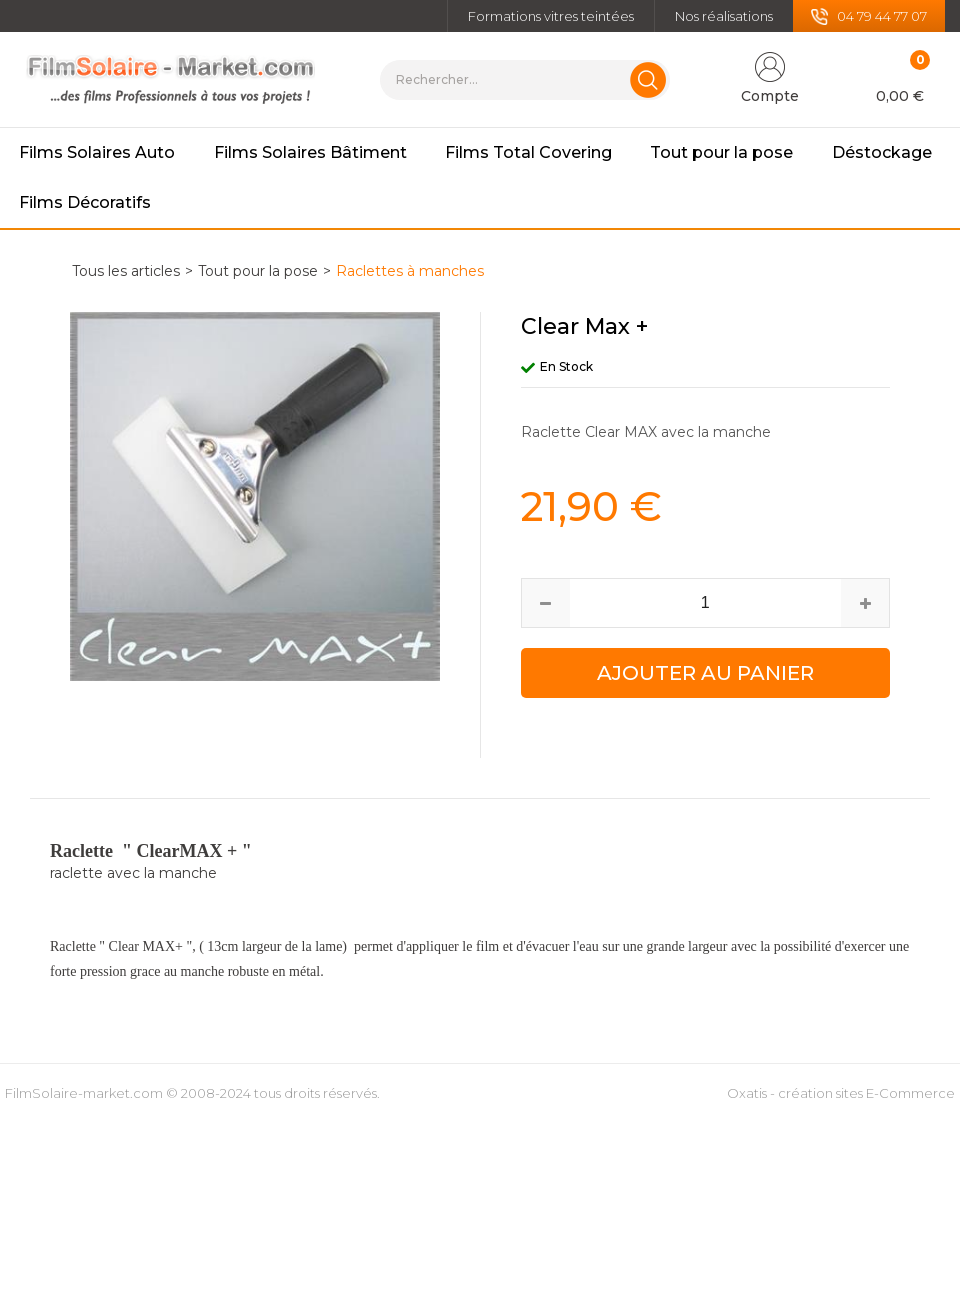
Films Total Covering (528, 152)
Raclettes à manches (410, 271)
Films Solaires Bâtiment (310, 152)
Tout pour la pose (721, 152)
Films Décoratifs (85, 202)
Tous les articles (126, 271)
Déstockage (882, 152)
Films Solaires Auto (97, 152)
